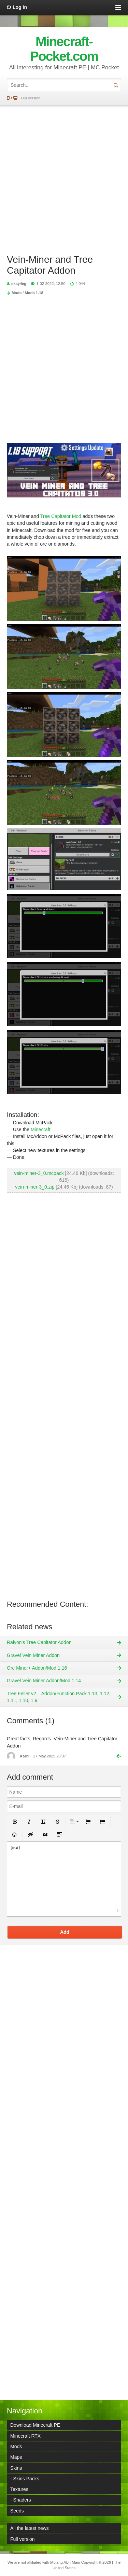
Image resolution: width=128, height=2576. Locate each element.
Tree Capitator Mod (60, 516)
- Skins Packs (24, 2478)
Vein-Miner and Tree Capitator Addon (50, 265)
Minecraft (41, 1129)
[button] (14, 1821)
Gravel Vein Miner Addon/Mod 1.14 (44, 1680)
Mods (17, 293)
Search (116, 85)
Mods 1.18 (34, 293)
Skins (16, 2468)
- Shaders (20, 2500)
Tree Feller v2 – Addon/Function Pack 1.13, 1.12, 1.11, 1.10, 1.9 (59, 1697)
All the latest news (29, 2528)
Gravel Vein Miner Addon (33, 1655)
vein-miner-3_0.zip (34, 1187)
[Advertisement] (64, 176)
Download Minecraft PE (35, 2425)
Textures (19, 2489)
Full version (30, 98)
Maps (16, 2457)
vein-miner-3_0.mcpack (39, 1173)
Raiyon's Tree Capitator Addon (39, 1642)
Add (64, 1932)
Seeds (17, 2510)
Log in (20, 7)
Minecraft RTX (25, 2436)
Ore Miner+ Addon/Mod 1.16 (37, 1668)
